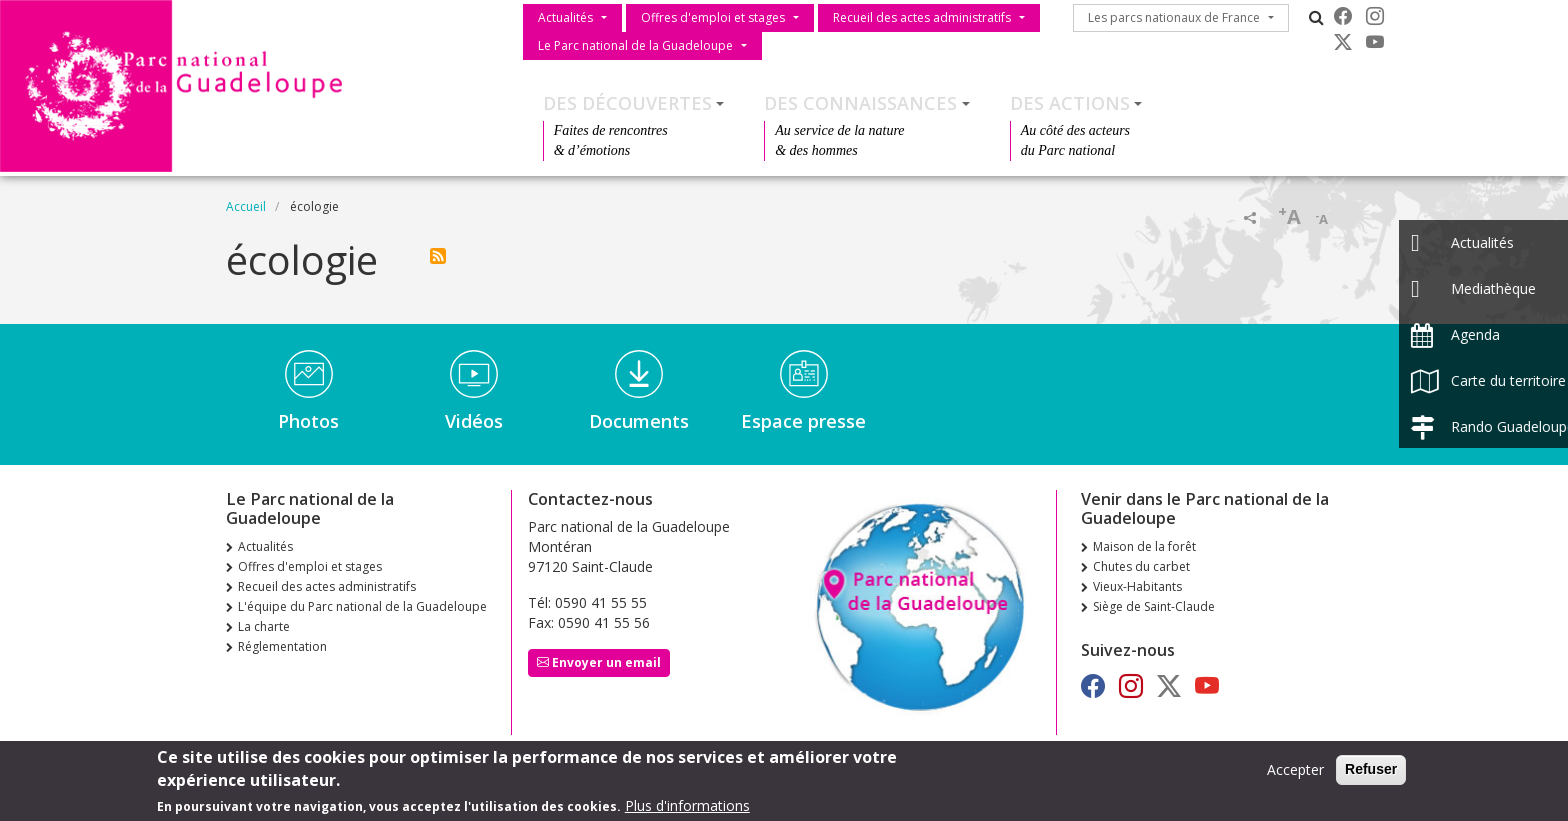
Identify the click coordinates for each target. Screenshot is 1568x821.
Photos (308, 421)
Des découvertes (627, 103)
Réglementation (282, 646)
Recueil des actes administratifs (922, 17)
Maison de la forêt (1144, 546)
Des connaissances (860, 103)
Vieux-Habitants (1137, 586)
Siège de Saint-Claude (1154, 606)
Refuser (1371, 774)
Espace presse (803, 421)
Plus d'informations (687, 810)
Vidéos (474, 421)
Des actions (1070, 103)
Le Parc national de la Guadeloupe (635, 45)
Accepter (1295, 774)
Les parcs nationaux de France (1174, 17)
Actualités (565, 17)
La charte (264, 626)
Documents (639, 421)
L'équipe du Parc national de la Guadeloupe (362, 606)
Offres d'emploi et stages (713, 17)
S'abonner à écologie (438, 256)
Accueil (246, 206)
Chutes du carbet (1141, 566)
